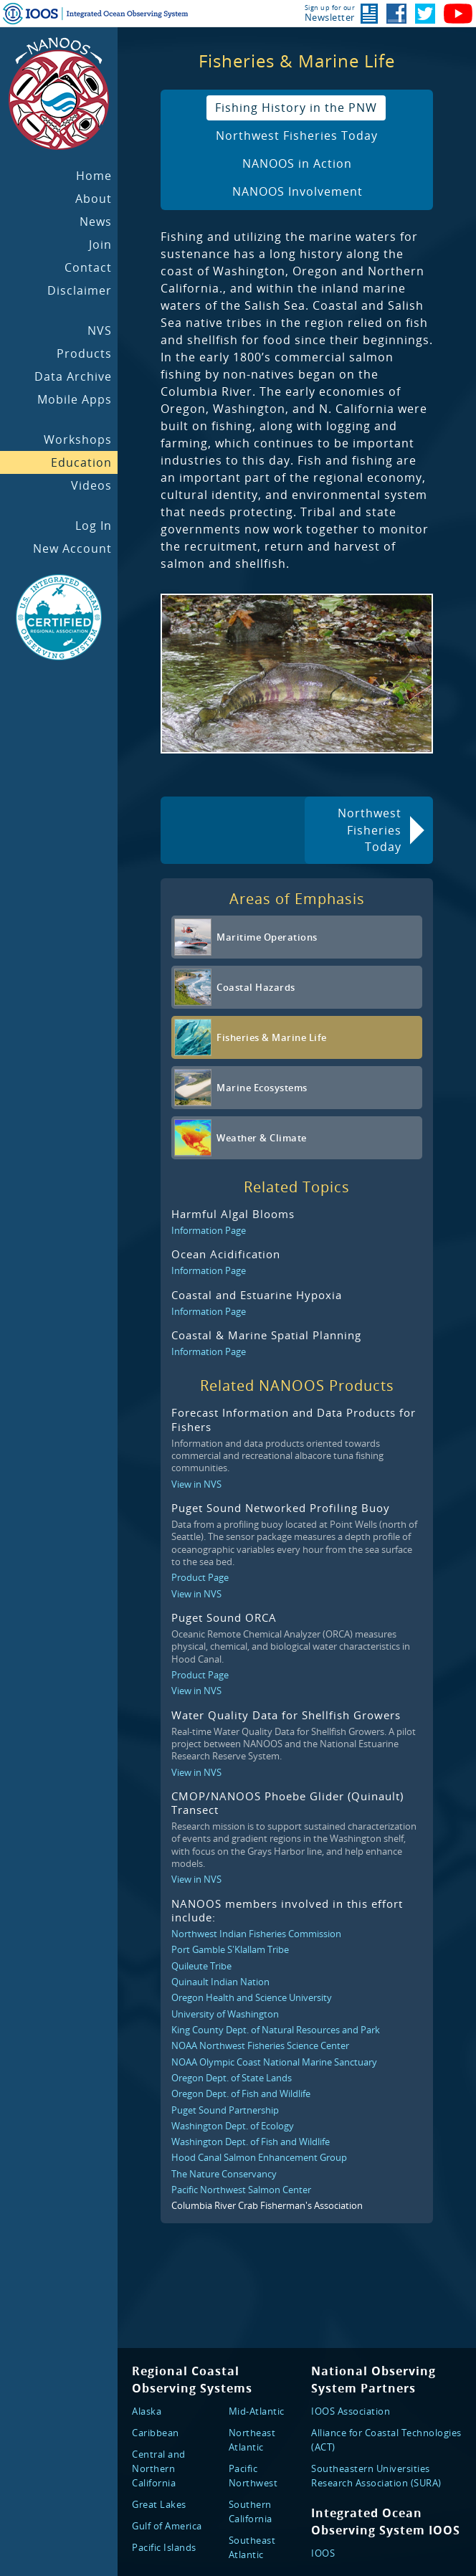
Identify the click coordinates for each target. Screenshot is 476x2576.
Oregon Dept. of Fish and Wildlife (240, 2093)
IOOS (323, 2553)
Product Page (200, 1577)
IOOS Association (350, 2411)
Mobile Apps (74, 399)
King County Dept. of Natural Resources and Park (275, 2029)
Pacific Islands (164, 2547)
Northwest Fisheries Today (297, 135)
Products (84, 353)
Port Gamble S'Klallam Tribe (230, 1949)
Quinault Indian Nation (220, 1981)
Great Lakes (159, 2504)
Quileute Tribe (201, 1965)
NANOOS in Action (297, 163)
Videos (91, 485)
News (96, 221)
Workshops (78, 439)
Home (94, 176)
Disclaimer (79, 290)
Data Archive (73, 376)
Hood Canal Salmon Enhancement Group (259, 2157)
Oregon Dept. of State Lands (231, 2077)
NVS (99, 330)
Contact (88, 267)
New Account (72, 548)
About (93, 198)
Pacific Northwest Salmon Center (241, 2189)
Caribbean (155, 2432)
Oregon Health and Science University (251, 1997)
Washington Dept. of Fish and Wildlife (250, 2141)
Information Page (208, 1230)
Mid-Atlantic (257, 2411)
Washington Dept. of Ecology (232, 2125)
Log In (93, 525)
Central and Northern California (159, 2468)
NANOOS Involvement (297, 191)
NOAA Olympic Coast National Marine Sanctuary (274, 2061)
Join (100, 244)
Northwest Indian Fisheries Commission (256, 1933)
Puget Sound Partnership (225, 2110)
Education (81, 462)
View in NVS (196, 1484)
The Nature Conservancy (224, 2173)
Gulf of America (167, 2525)
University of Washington (225, 2013)
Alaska (146, 2411)
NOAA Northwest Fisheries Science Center (260, 2045)
